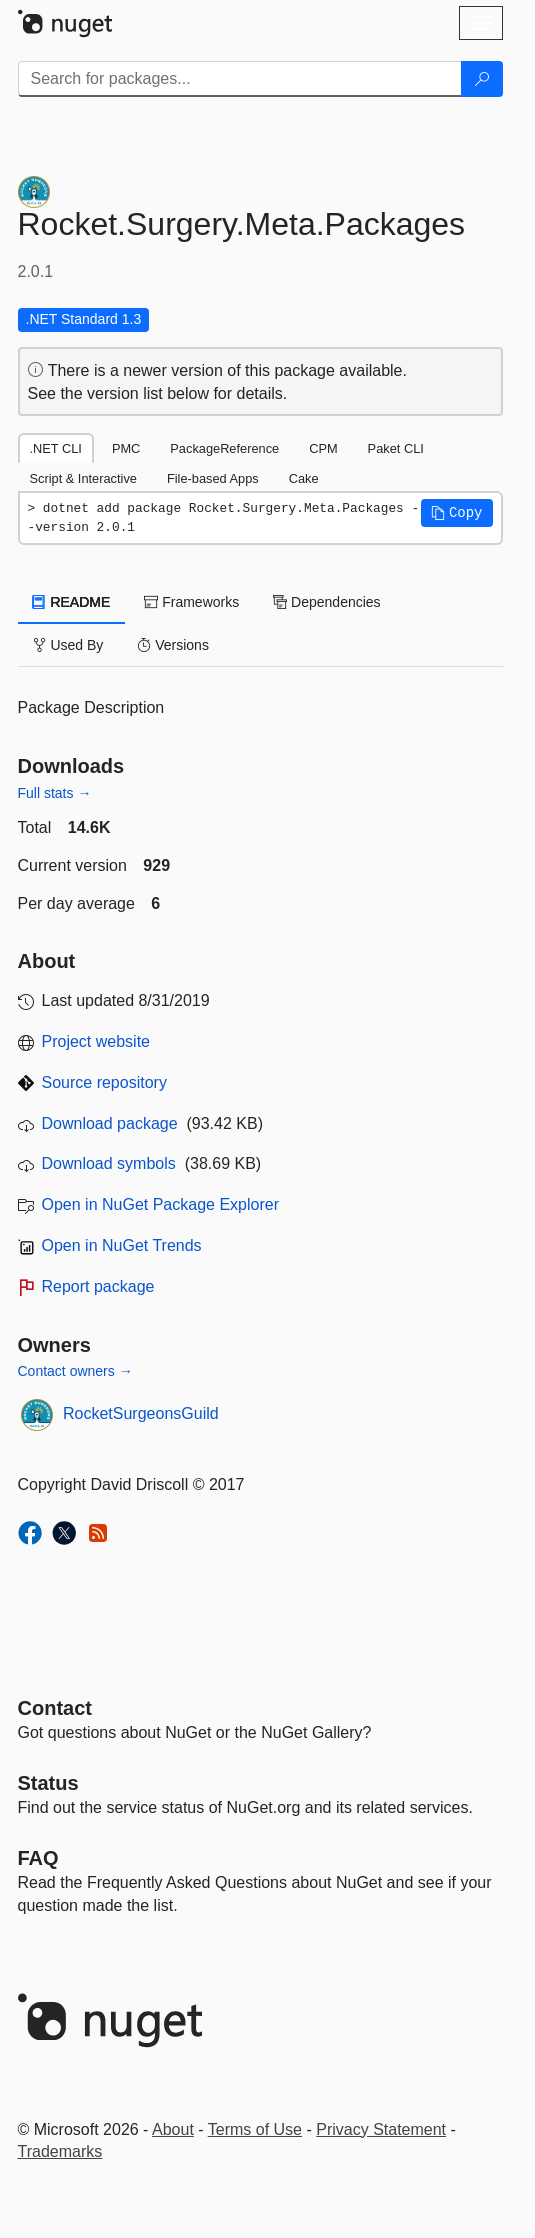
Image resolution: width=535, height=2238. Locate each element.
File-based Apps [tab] (213, 478)
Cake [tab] (304, 478)
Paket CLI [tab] (396, 448)
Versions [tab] (173, 645)
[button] (457, 513)
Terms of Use (255, 2129)
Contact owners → (75, 1371)
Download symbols (109, 1163)
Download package (110, 1123)
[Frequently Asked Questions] (38, 1858)
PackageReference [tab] (224, 448)
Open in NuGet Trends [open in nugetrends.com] (122, 1245)
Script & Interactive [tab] (83, 478)
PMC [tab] (126, 448)
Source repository (104, 1082)
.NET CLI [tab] (56, 448)
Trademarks (60, 2151)
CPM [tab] (323, 448)
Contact (55, 1708)
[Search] (482, 79)
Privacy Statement (381, 2129)
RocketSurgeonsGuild (141, 1413)
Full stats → (55, 793)
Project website (96, 1041)
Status (48, 1783)
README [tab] (72, 602)
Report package (98, 1286)
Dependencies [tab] (326, 602)
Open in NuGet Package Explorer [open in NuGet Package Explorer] (160, 1204)
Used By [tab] (68, 645)
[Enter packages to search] (240, 79)
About (173, 2129)
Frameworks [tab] (191, 602)
